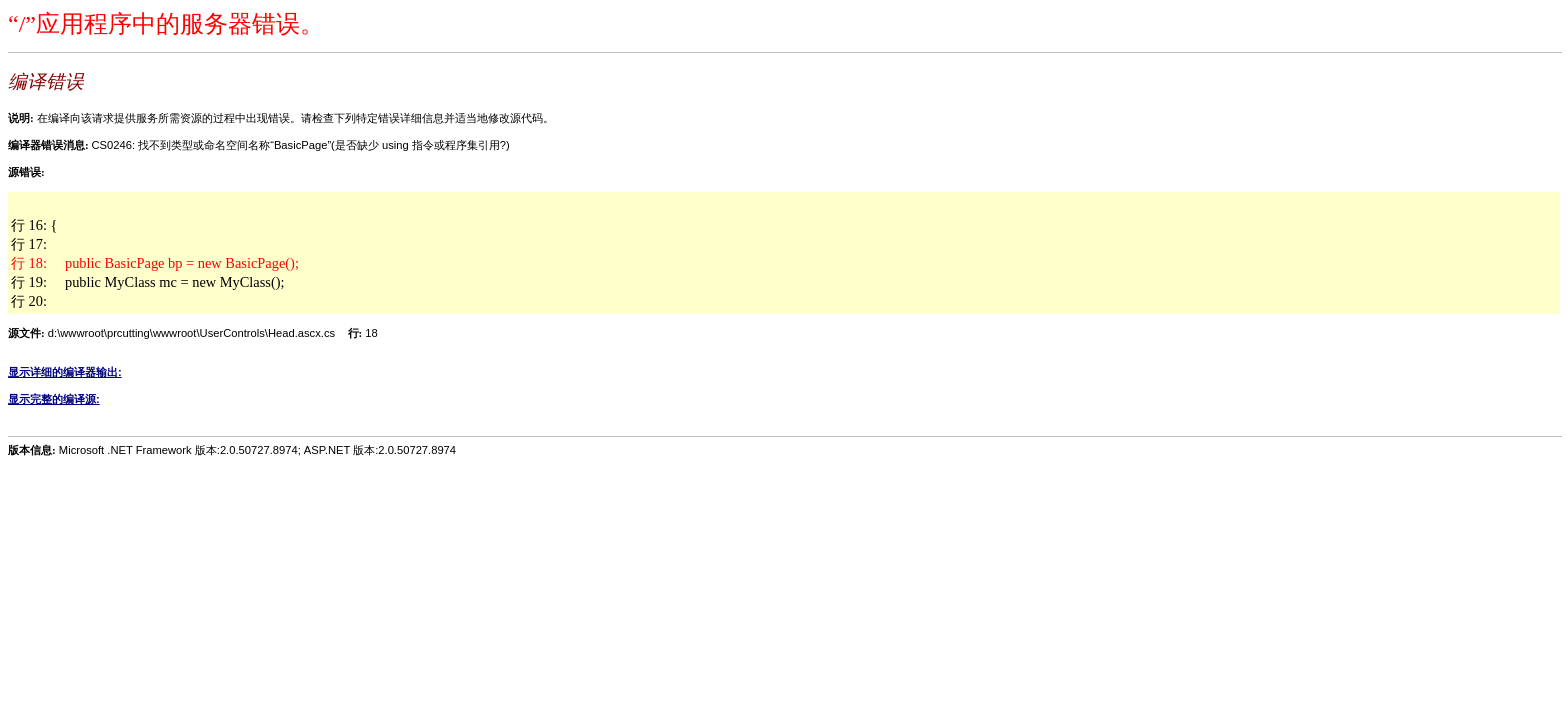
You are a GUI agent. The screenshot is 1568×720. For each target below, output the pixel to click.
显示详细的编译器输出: (65, 372)
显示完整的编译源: (54, 399)
